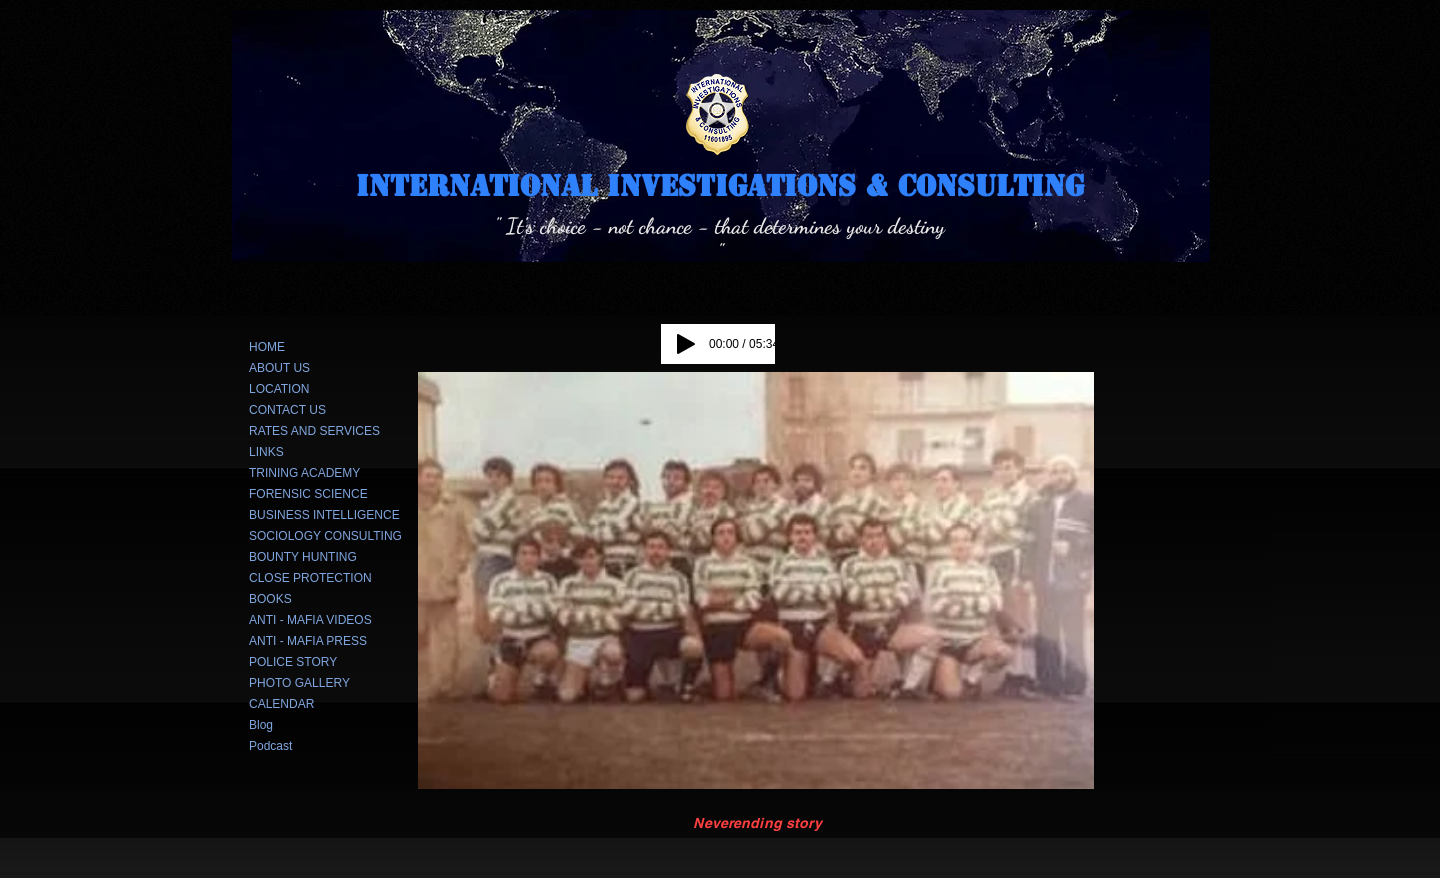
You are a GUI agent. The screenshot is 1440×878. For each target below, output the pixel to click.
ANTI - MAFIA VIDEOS (310, 620)
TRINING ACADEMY (304, 473)
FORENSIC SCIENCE (308, 494)
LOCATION (279, 389)
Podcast (270, 746)
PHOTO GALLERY (299, 683)
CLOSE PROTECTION (310, 578)
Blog (261, 725)
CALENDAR (281, 704)
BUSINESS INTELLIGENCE (324, 515)
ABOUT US (279, 368)
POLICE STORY (293, 662)
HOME (267, 347)
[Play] (686, 344)
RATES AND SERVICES (314, 431)
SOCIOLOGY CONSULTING (325, 536)
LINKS (266, 452)
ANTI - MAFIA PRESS (308, 641)
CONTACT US (287, 410)
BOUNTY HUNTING (303, 557)
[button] (756, 580)
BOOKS (270, 599)
